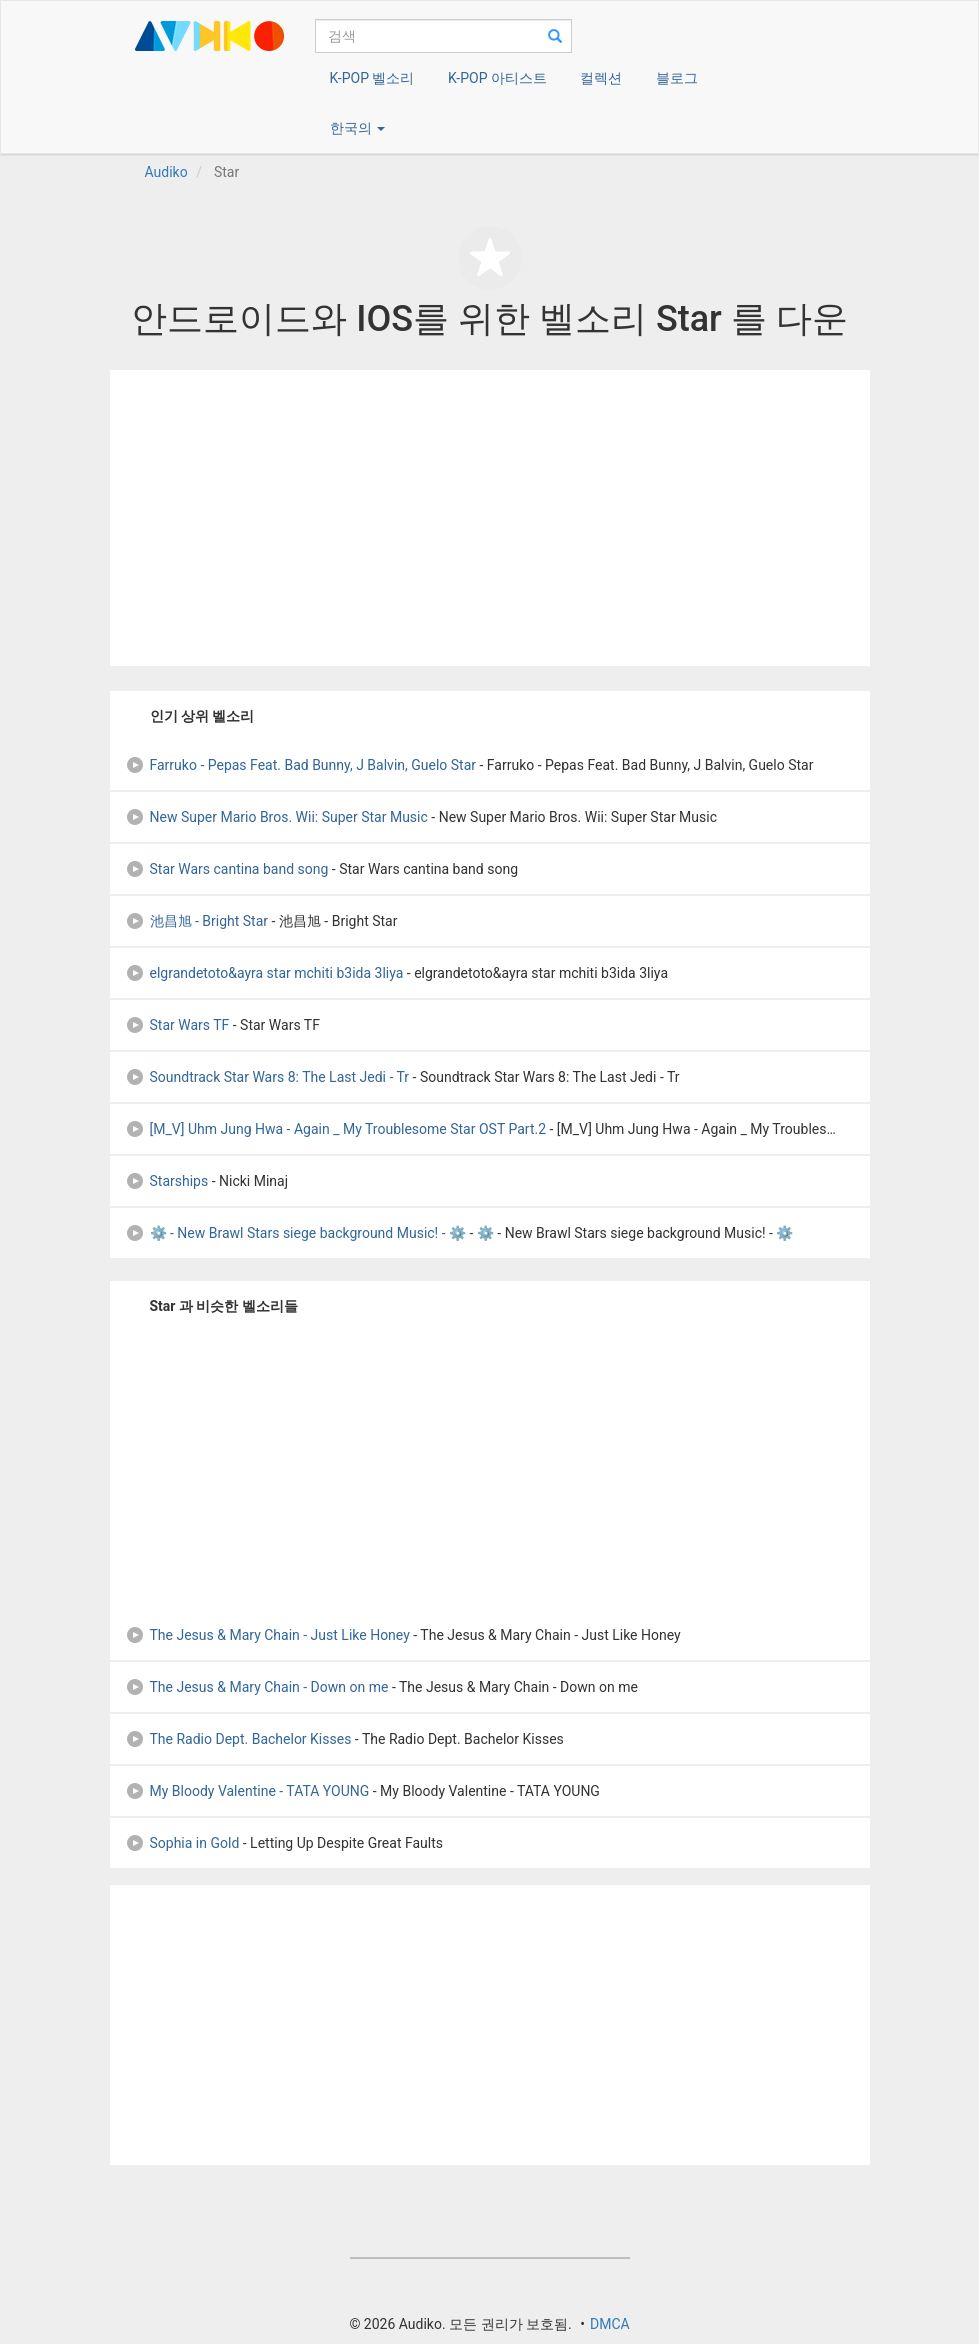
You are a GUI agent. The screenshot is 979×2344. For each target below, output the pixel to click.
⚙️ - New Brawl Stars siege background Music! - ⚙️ (296, 1233)
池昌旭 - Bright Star (197, 921)
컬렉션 (601, 78)
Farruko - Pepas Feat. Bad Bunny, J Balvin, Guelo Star (301, 765)
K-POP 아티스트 (497, 78)
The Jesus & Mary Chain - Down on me (257, 1687)
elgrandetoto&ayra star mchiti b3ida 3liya (264, 973)
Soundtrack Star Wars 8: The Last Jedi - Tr (267, 1077)
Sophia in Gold (182, 1843)
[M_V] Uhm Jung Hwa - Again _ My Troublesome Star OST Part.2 (336, 1129)
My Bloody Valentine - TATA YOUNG (247, 1791)
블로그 (677, 78)
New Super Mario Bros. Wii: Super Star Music (276, 817)
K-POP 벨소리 (372, 78)
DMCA (610, 2324)
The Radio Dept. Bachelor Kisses (238, 1739)
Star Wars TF (177, 1025)
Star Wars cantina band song (227, 869)
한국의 (357, 128)
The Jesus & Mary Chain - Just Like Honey (267, 1635)
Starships (167, 1181)
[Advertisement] (490, 518)
